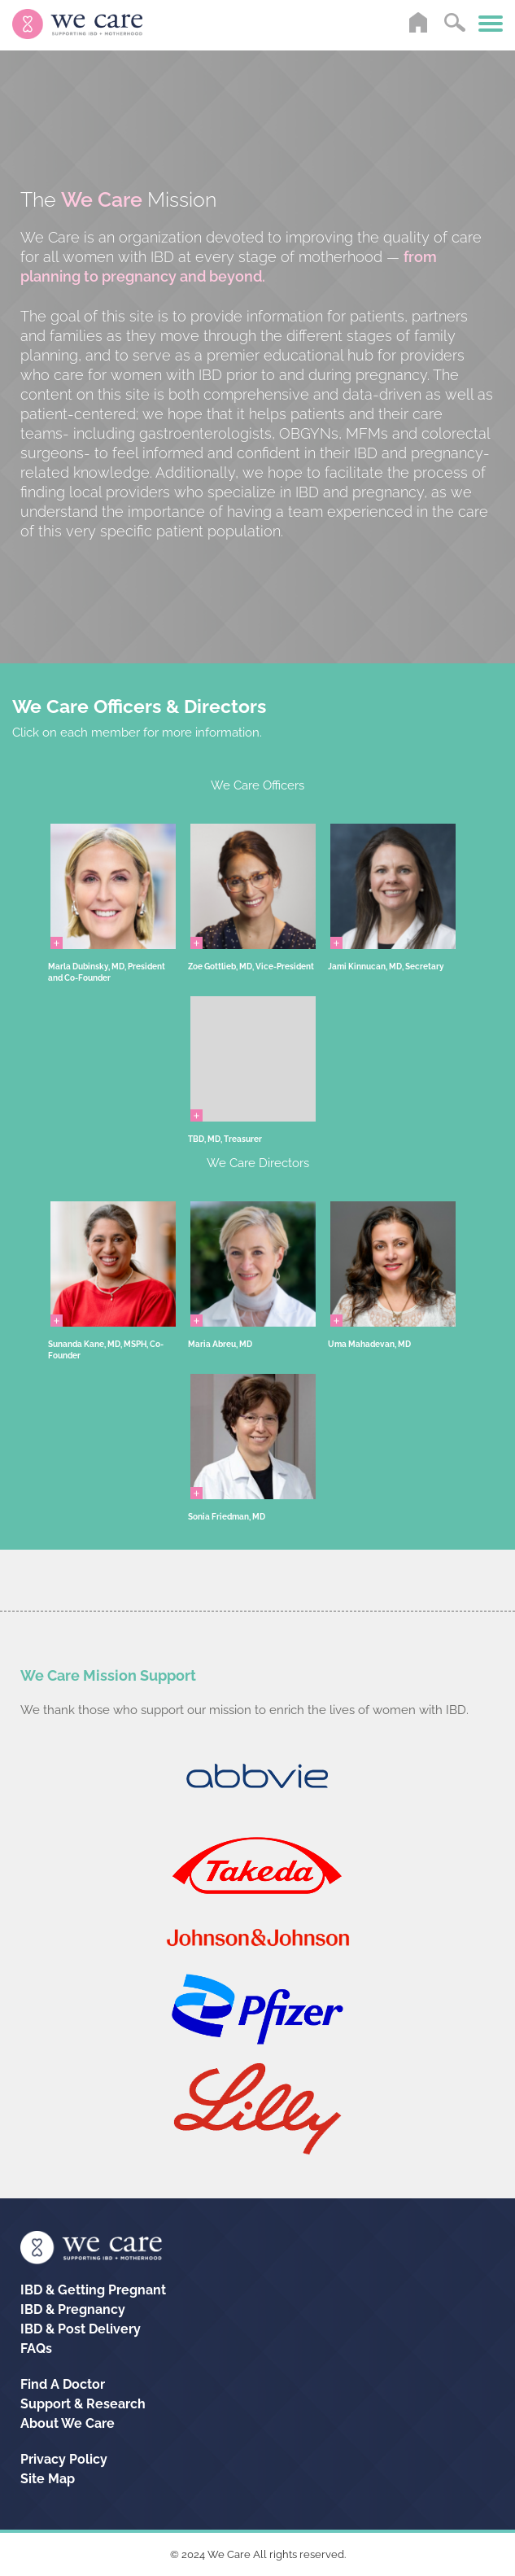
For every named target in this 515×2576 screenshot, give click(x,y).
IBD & (93, 2290)
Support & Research (83, 2404)
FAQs (36, 2348)
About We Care (67, 2423)
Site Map (47, 2478)
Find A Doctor (62, 2384)
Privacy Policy (63, 2459)
